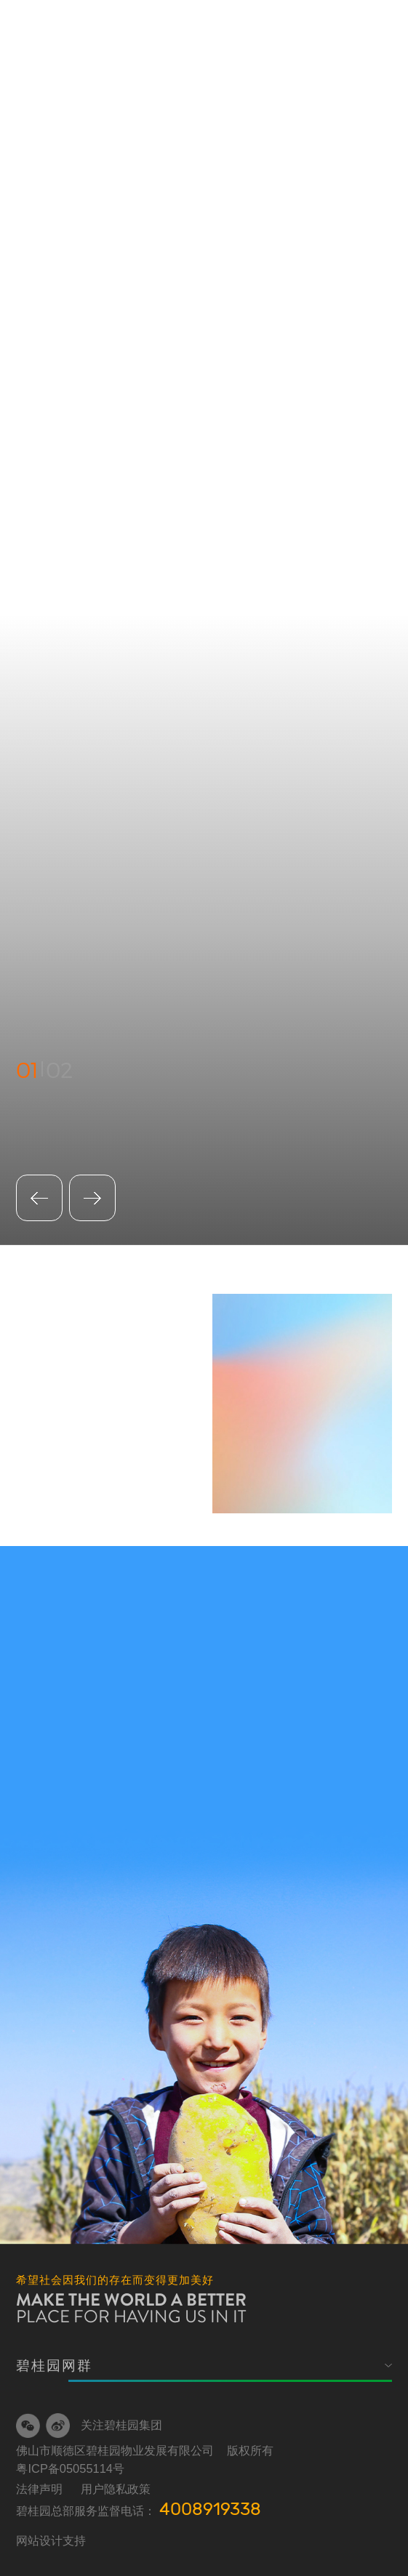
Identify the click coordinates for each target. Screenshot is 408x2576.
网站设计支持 (51, 2540)
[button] (92, 1198)
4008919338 (210, 2509)
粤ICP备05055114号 (70, 2468)
